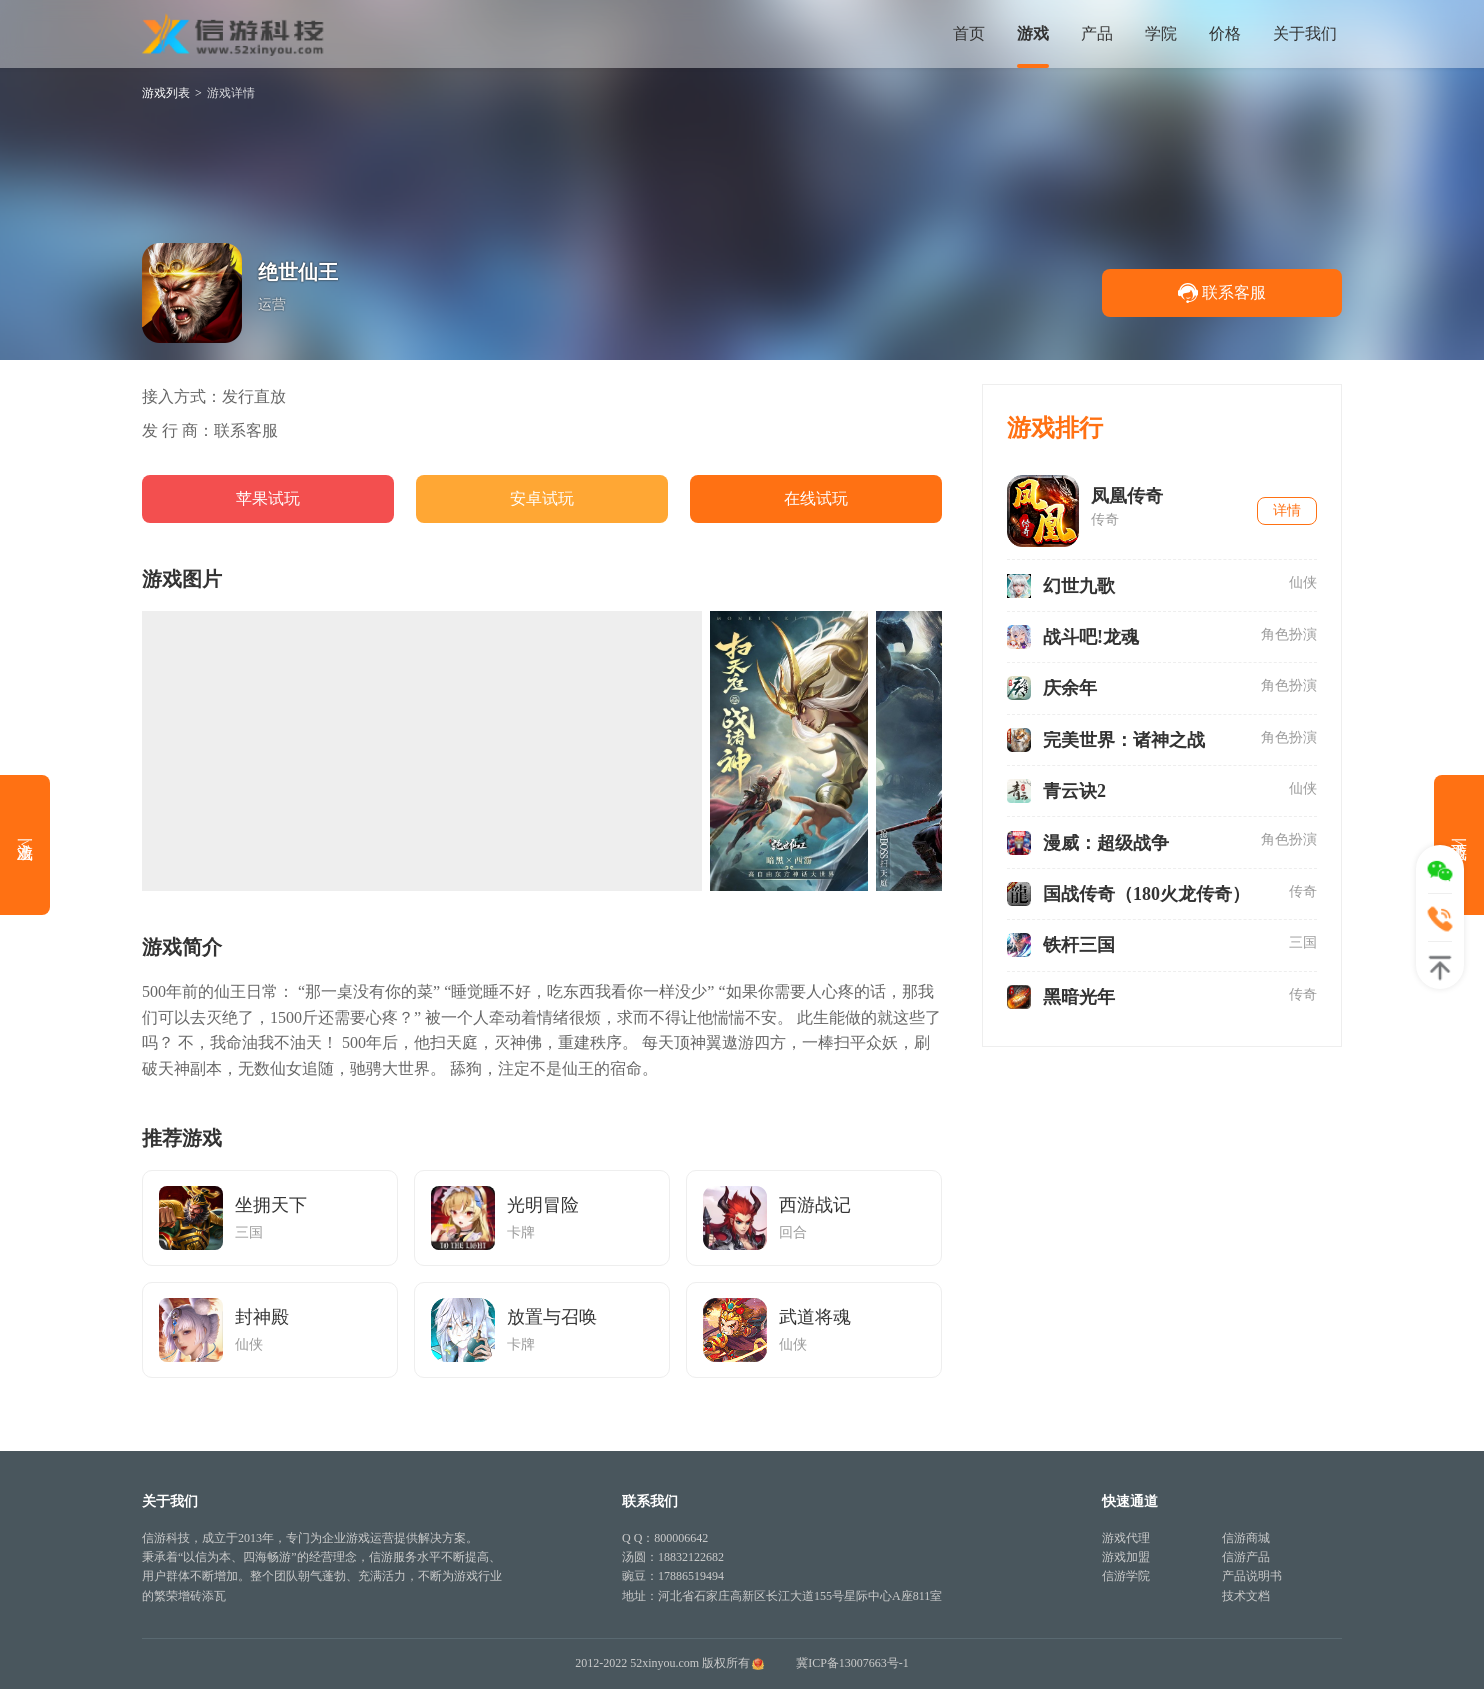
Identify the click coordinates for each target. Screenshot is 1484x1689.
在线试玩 (816, 498)
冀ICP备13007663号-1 (852, 1663)
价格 (1225, 33)
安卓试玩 (542, 498)
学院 (1161, 33)
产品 (1097, 33)
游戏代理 (1126, 1538)
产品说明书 (1252, 1576)
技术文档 (1246, 1596)
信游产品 (1246, 1557)
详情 (1287, 510)
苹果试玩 (268, 498)
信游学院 (1126, 1576)
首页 (969, 33)
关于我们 (1305, 33)
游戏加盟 (1126, 1557)
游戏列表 (166, 93)
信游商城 (1246, 1538)
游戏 (1033, 33)
